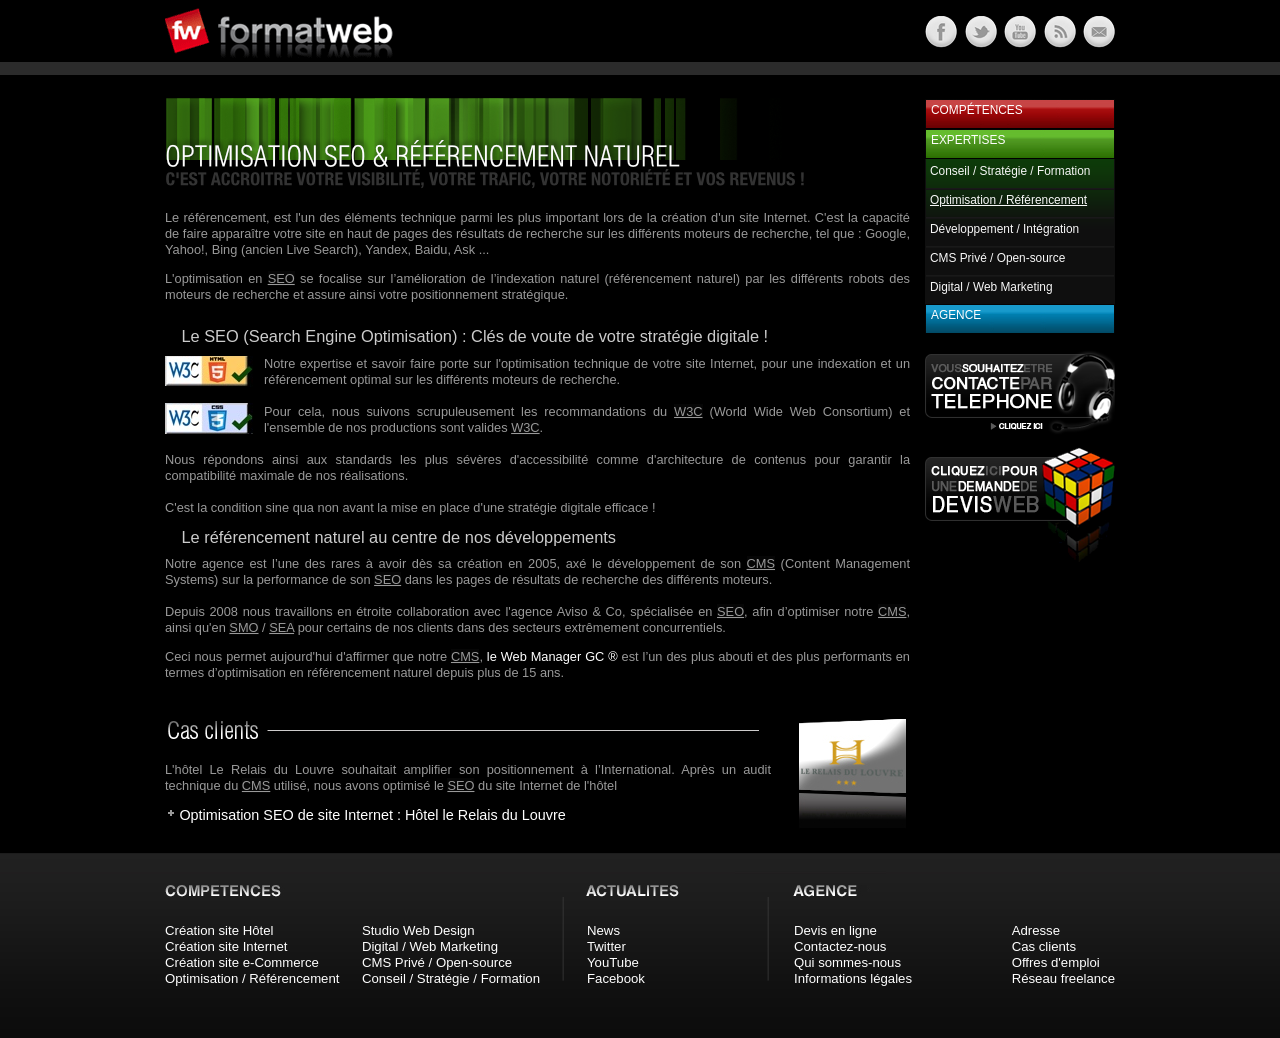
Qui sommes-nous (847, 962)
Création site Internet (226, 946)
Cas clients (1044, 946)
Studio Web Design (418, 930)
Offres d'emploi (1056, 962)
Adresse (1036, 930)
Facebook (616, 978)
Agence (956, 315)
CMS (761, 563)
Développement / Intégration (1004, 229)
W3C (688, 411)
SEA (281, 627)
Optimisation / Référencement (252, 978)
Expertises (968, 140)
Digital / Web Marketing (991, 287)
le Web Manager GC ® (552, 656)
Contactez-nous (840, 946)
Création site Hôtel (219, 930)
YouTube (613, 962)
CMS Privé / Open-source (997, 258)
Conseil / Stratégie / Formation (1010, 171)
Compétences (977, 110)
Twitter (606, 946)
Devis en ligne (835, 930)
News (603, 930)
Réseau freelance (1063, 978)
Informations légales (853, 978)
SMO (243, 627)
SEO (281, 278)
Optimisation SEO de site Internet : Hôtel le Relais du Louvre (372, 815)
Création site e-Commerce (242, 962)
